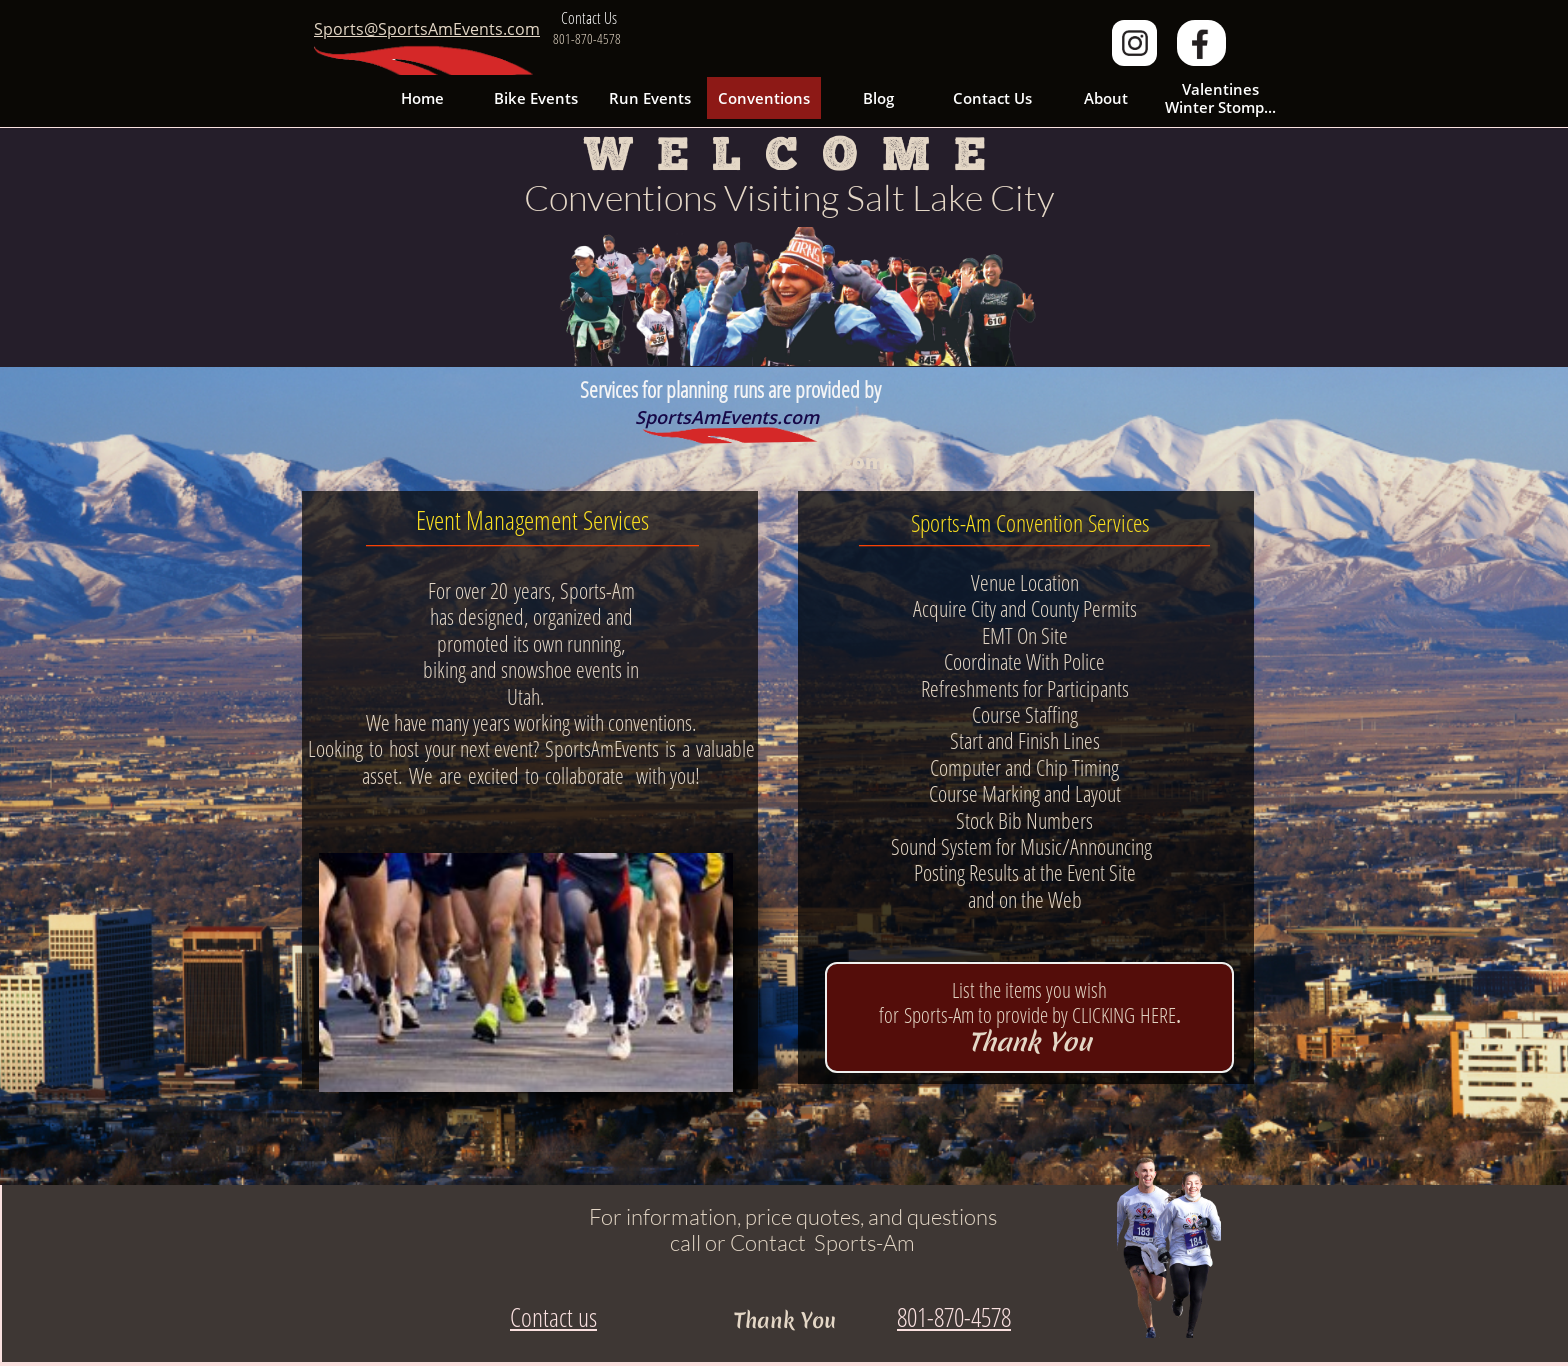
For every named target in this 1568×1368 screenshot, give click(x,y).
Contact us (553, 1317)
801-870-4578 (954, 1317)
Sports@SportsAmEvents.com (427, 29)
